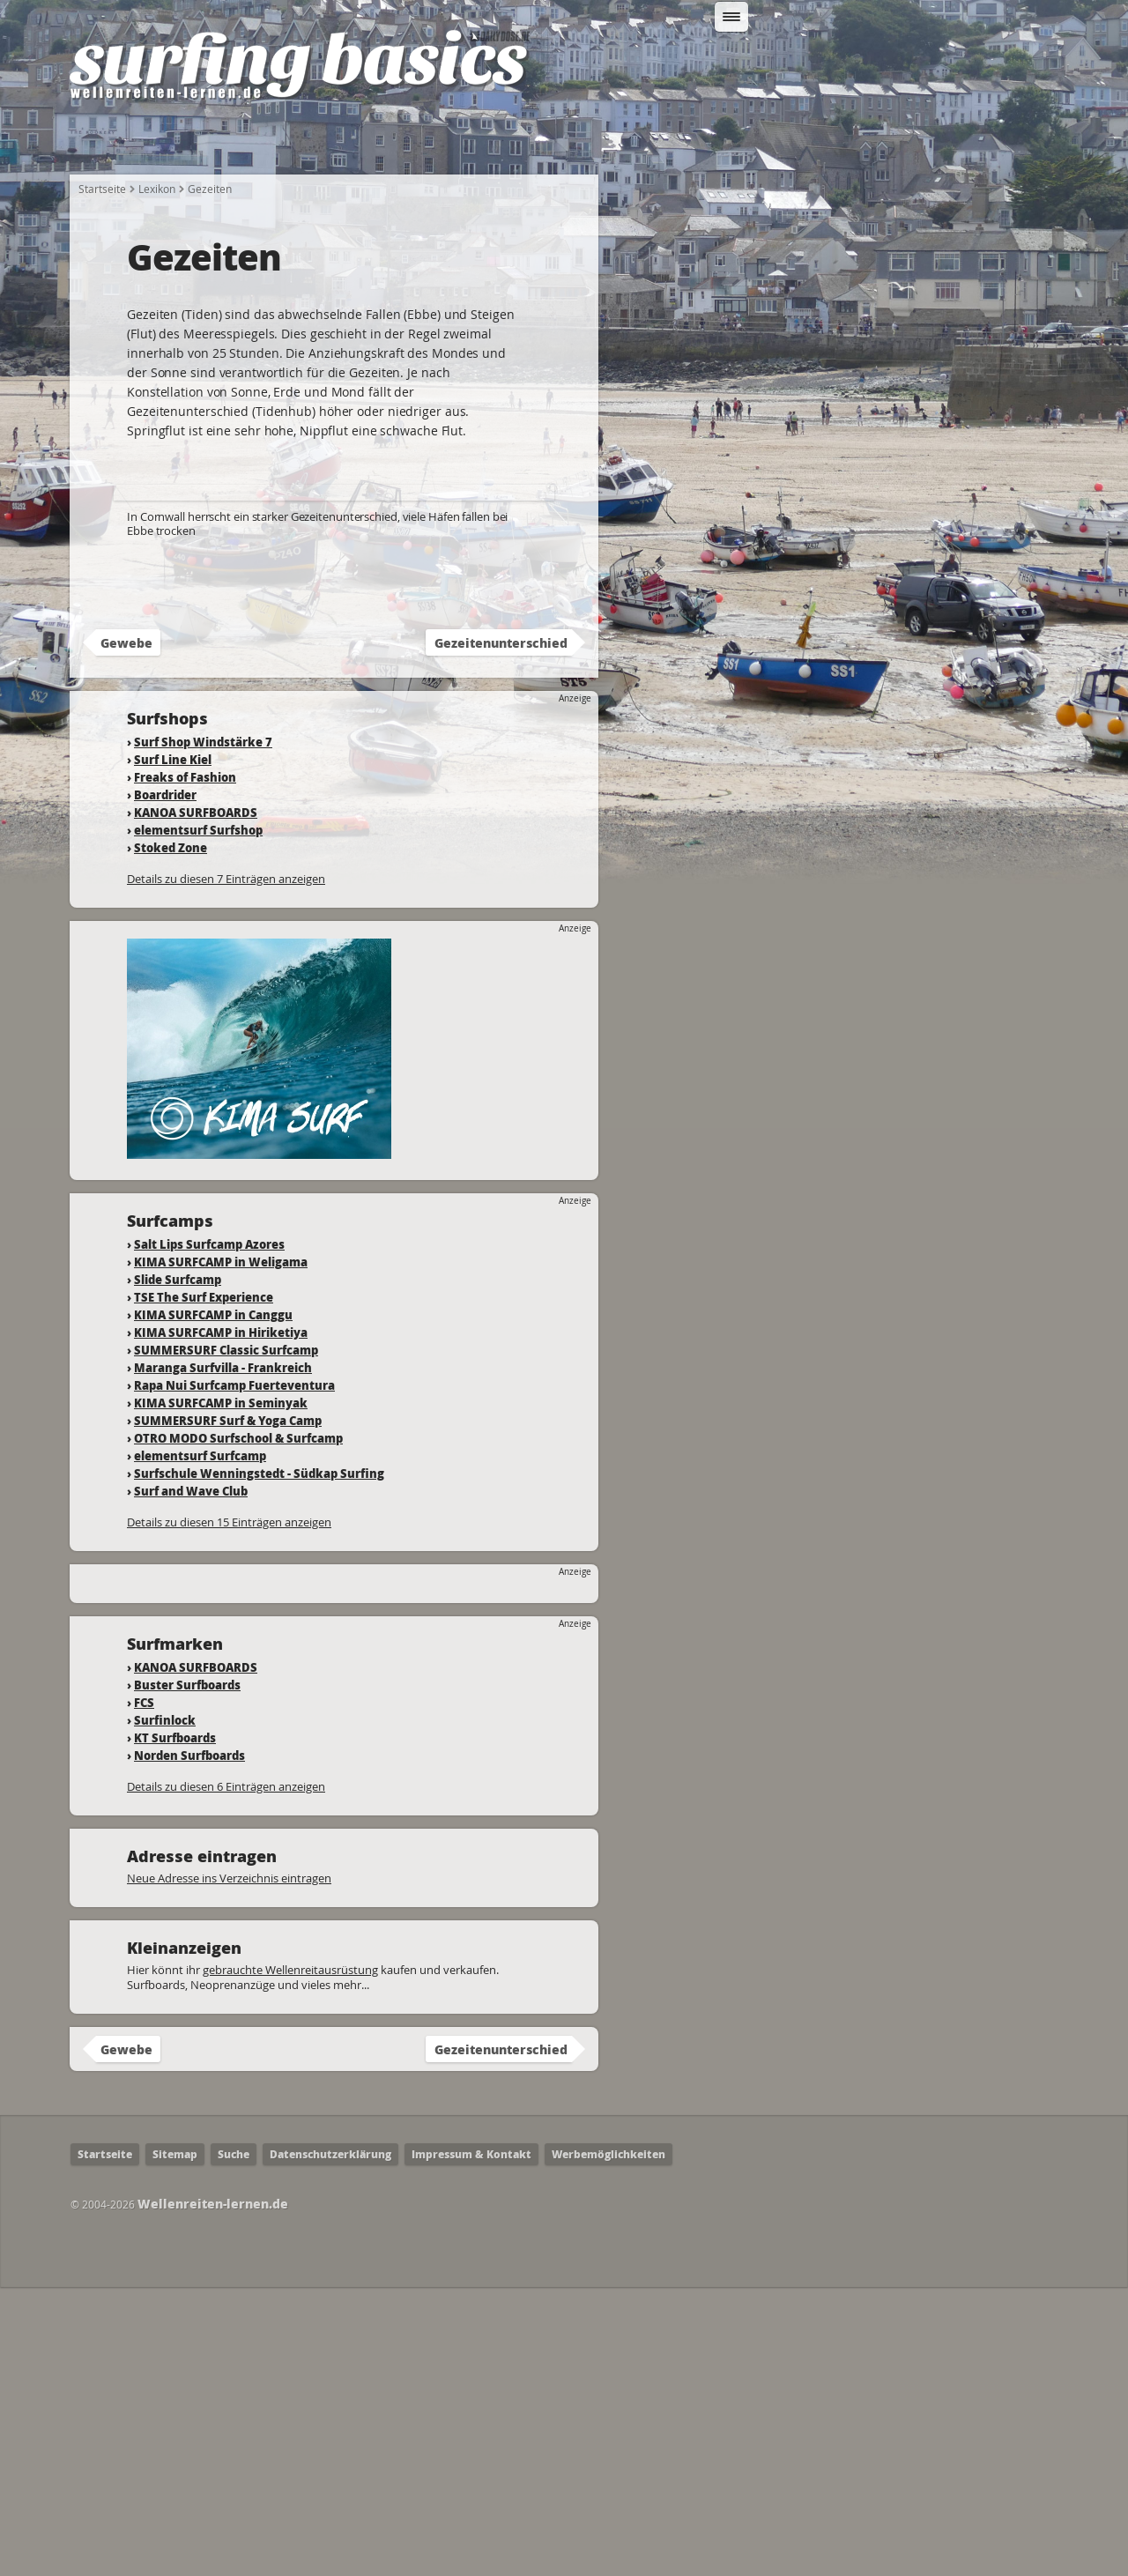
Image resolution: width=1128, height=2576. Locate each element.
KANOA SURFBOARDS (195, 1101)
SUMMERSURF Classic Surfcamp (226, 1638)
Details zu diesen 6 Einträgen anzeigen (226, 2075)
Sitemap (174, 2443)
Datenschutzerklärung (330, 2443)
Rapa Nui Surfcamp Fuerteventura (234, 1674)
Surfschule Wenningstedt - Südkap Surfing (259, 1762)
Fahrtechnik (541, 142)
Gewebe (126, 931)
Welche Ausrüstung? (399, 142)
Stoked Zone (170, 1136)
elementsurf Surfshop (198, 1118)
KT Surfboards (175, 2026)
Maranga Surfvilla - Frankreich (223, 1656)
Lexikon (916, 142)
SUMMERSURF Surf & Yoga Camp (228, 1709)
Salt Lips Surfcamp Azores (209, 1533)
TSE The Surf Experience (203, 1586)
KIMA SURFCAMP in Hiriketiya (221, 1621)
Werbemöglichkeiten (608, 2443)
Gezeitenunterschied (501, 931)
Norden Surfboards (189, 2044)
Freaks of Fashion (185, 1066)
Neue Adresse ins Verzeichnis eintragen (229, 2167)
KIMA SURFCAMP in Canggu (213, 1603)
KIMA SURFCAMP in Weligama (221, 1550)
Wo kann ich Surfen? (682, 142)
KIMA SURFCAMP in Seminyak (221, 1691)
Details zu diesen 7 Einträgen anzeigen (226, 1168)
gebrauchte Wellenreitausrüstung (290, 2259)
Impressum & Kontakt (471, 2443)
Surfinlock (165, 2009)
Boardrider (165, 1083)
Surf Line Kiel (173, 1048)
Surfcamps (819, 142)
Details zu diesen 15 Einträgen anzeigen (229, 1811)
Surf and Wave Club (191, 1779)
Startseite (115, 142)
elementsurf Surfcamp (200, 1744)
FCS (144, 1991)
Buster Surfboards (187, 1973)
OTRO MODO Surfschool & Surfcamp (238, 1727)
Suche (233, 2443)
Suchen (913, 65)
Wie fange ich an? (240, 142)
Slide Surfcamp (177, 1568)
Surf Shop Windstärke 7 (203, 1030)
